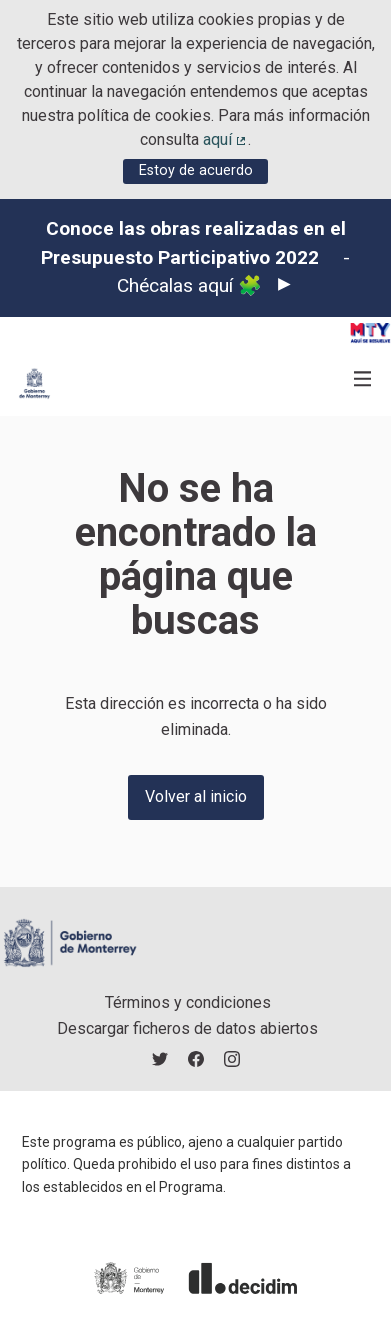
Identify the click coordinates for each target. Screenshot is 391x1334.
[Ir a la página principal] (34, 383)
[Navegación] (363, 379)
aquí (226, 139)
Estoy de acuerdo (196, 170)
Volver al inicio (196, 796)
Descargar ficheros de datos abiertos (187, 1028)
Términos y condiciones (188, 1002)
